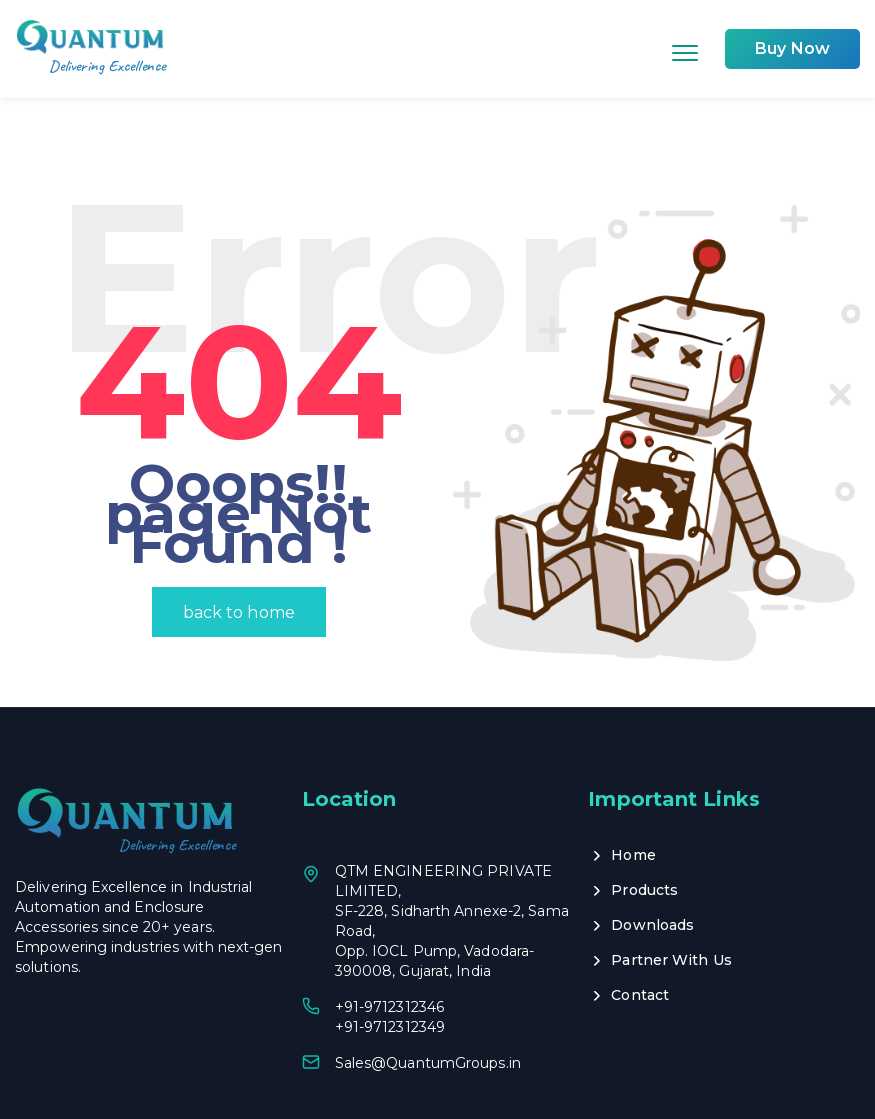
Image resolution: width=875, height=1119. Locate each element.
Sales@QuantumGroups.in (428, 999)
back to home (239, 548)
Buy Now (792, 48)
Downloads (652, 861)
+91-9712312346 (389, 943)
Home (633, 791)
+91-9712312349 (390, 963)
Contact (640, 931)
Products (644, 826)
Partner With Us (671, 896)
